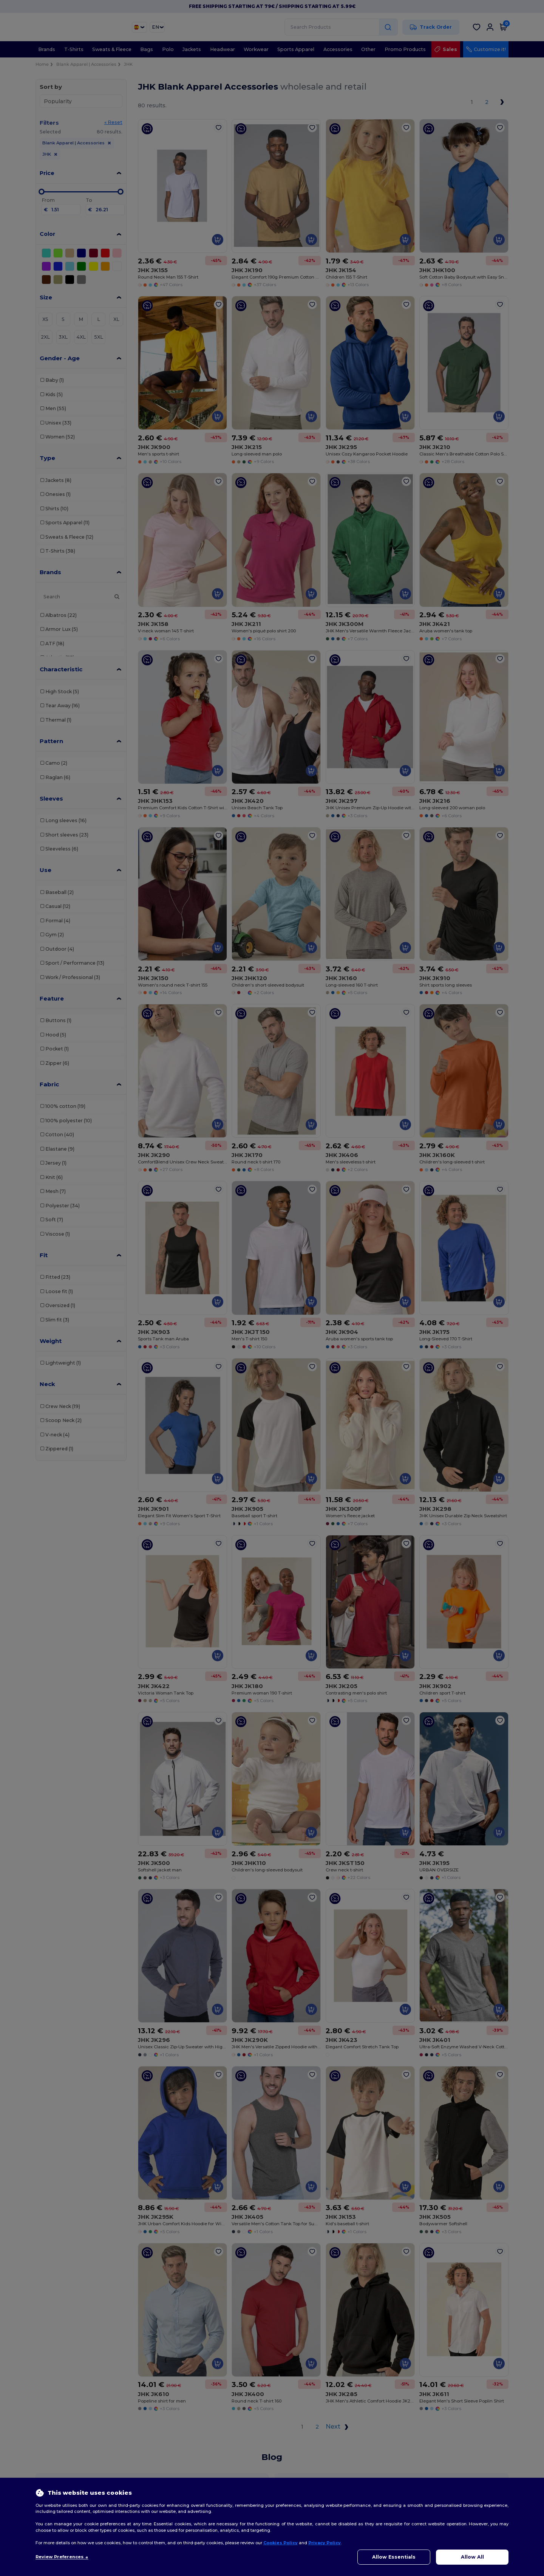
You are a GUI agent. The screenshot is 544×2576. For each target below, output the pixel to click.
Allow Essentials (394, 2557)
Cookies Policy (280, 2542)
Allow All (472, 2557)
